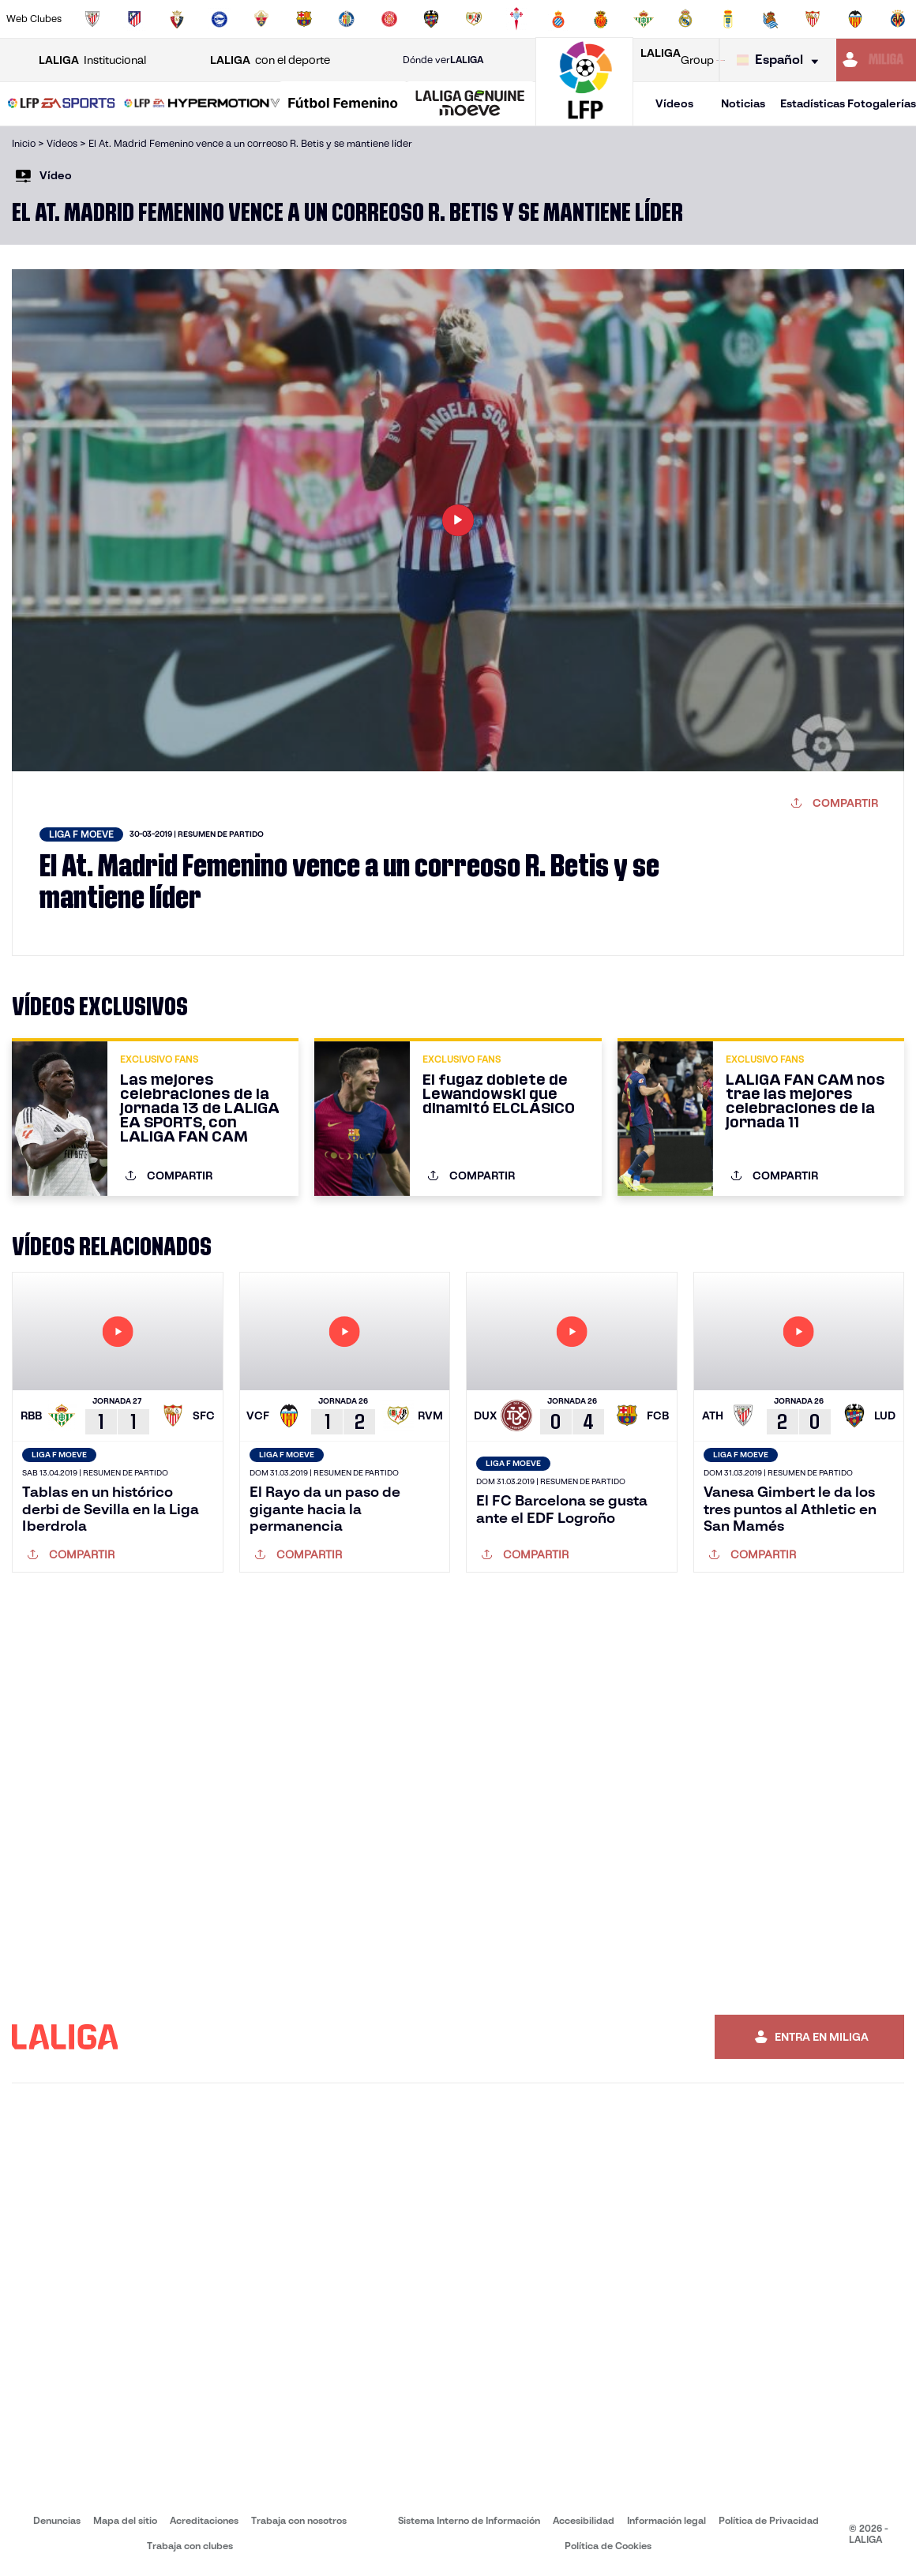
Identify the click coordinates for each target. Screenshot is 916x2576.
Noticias (743, 103)
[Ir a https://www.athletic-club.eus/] (92, 19)
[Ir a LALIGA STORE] (720, 60)
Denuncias (57, 2520)
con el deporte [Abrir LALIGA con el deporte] (270, 60)
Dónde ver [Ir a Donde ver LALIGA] (443, 60)
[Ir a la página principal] (584, 119)
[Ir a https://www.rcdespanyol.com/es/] (558, 19)
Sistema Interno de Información (469, 2520)
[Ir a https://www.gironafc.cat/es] (389, 19)
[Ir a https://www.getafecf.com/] (347, 19)
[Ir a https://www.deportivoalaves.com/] (219, 19)
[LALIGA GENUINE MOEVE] (470, 104)
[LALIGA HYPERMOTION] (202, 104)
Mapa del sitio (125, 2520)
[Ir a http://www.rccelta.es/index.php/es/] (516, 19)
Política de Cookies (608, 2545)
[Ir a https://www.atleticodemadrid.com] (134, 19)
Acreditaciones (204, 2520)
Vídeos (674, 103)
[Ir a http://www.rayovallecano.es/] (474, 19)
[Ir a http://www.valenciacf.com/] (855, 19)
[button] (61, 104)
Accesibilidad (583, 2520)
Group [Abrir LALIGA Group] (677, 60)
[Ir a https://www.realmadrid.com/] (685, 19)
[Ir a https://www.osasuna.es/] (177, 19)
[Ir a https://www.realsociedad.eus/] (771, 19)
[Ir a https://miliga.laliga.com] (876, 60)
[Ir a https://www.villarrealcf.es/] (898, 19)
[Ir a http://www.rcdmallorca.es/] (601, 19)
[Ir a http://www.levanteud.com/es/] (431, 19)
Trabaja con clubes (190, 2545)
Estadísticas (812, 103)
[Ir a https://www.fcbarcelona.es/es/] (304, 19)
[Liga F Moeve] (343, 104)
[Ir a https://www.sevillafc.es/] (812, 19)
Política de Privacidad (769, 2520)
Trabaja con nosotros (299, 2520)
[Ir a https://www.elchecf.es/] (261, 19)
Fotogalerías (881, 103)
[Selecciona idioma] (781, 60)
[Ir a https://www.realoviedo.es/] (728, 19)
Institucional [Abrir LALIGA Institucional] (92, 60)
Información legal (666, 2520)
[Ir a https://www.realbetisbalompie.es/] (643, 19)
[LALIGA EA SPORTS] (61, 104)
